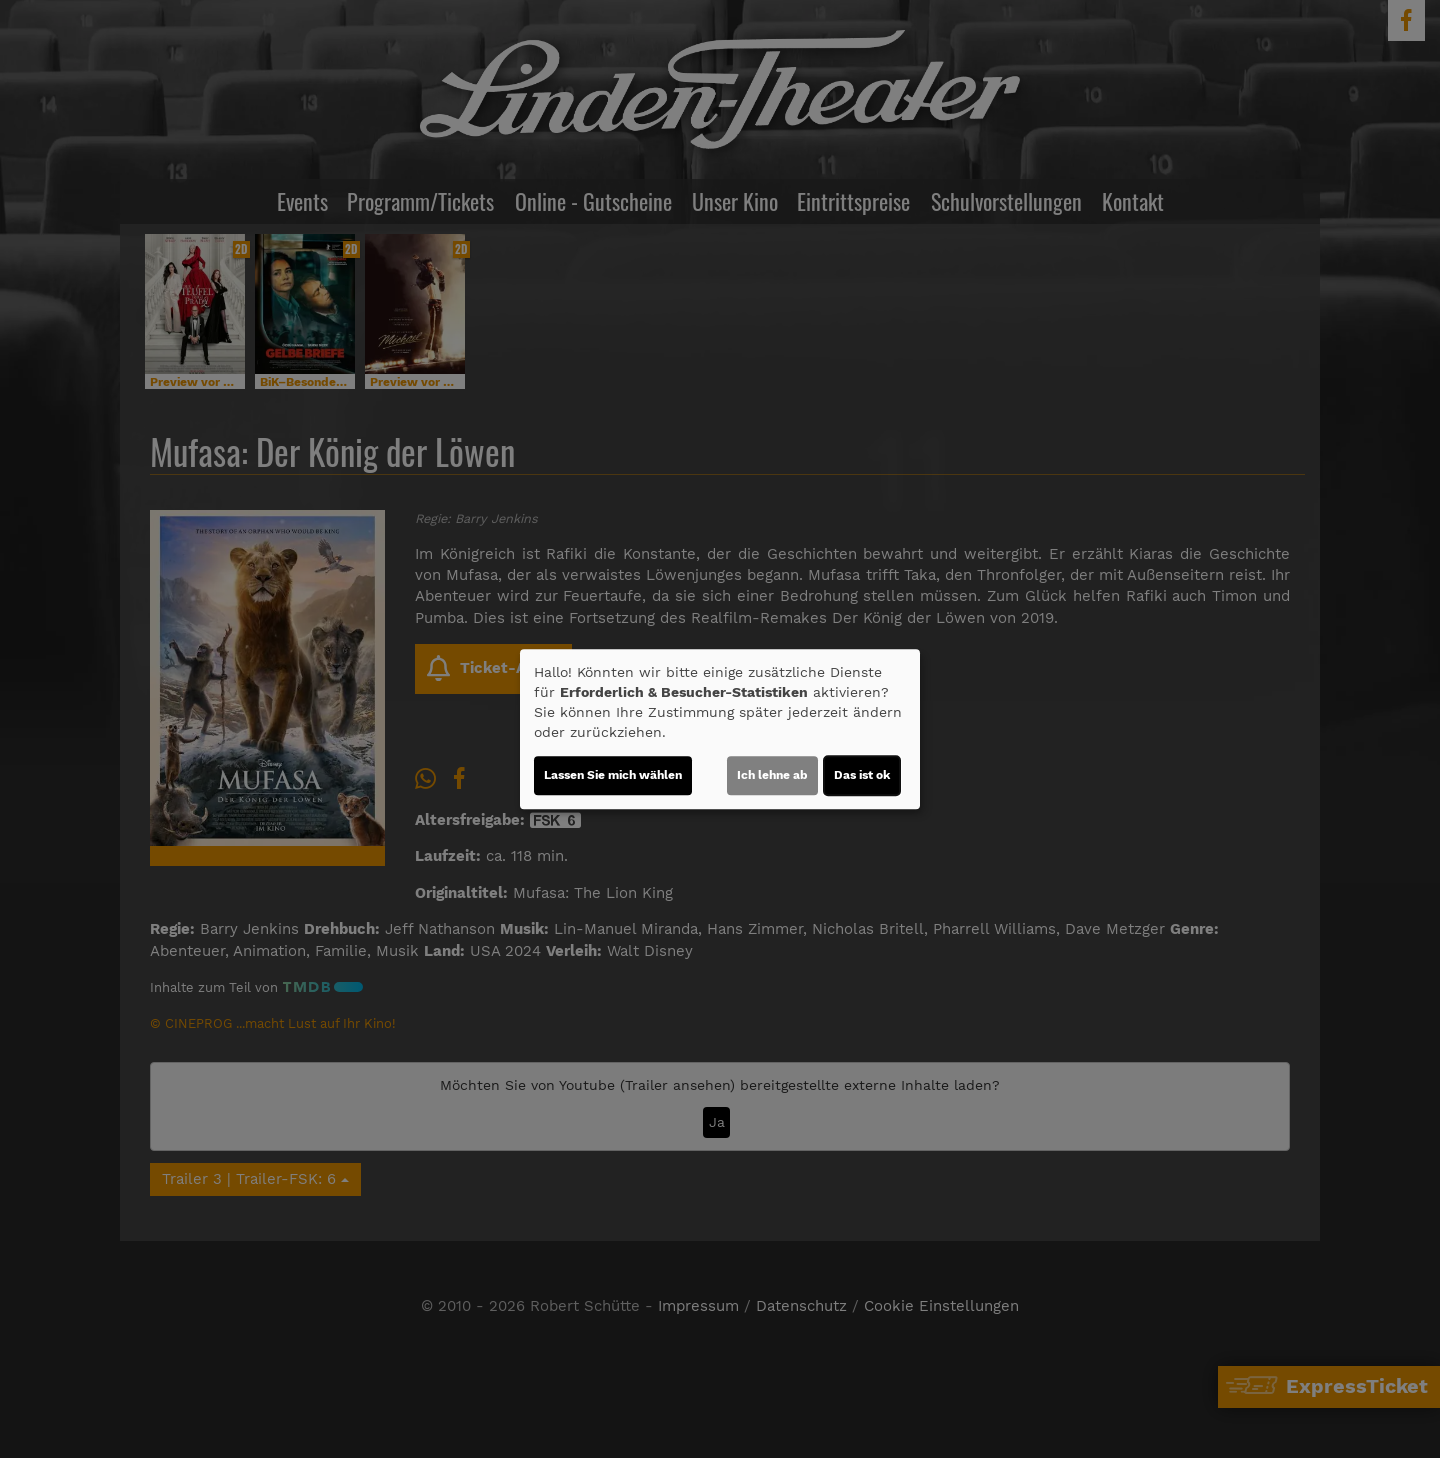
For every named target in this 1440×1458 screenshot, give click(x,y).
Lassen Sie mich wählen (613, 775)
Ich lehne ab (772, 775)
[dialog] (720, 729)
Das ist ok (862, 775)
